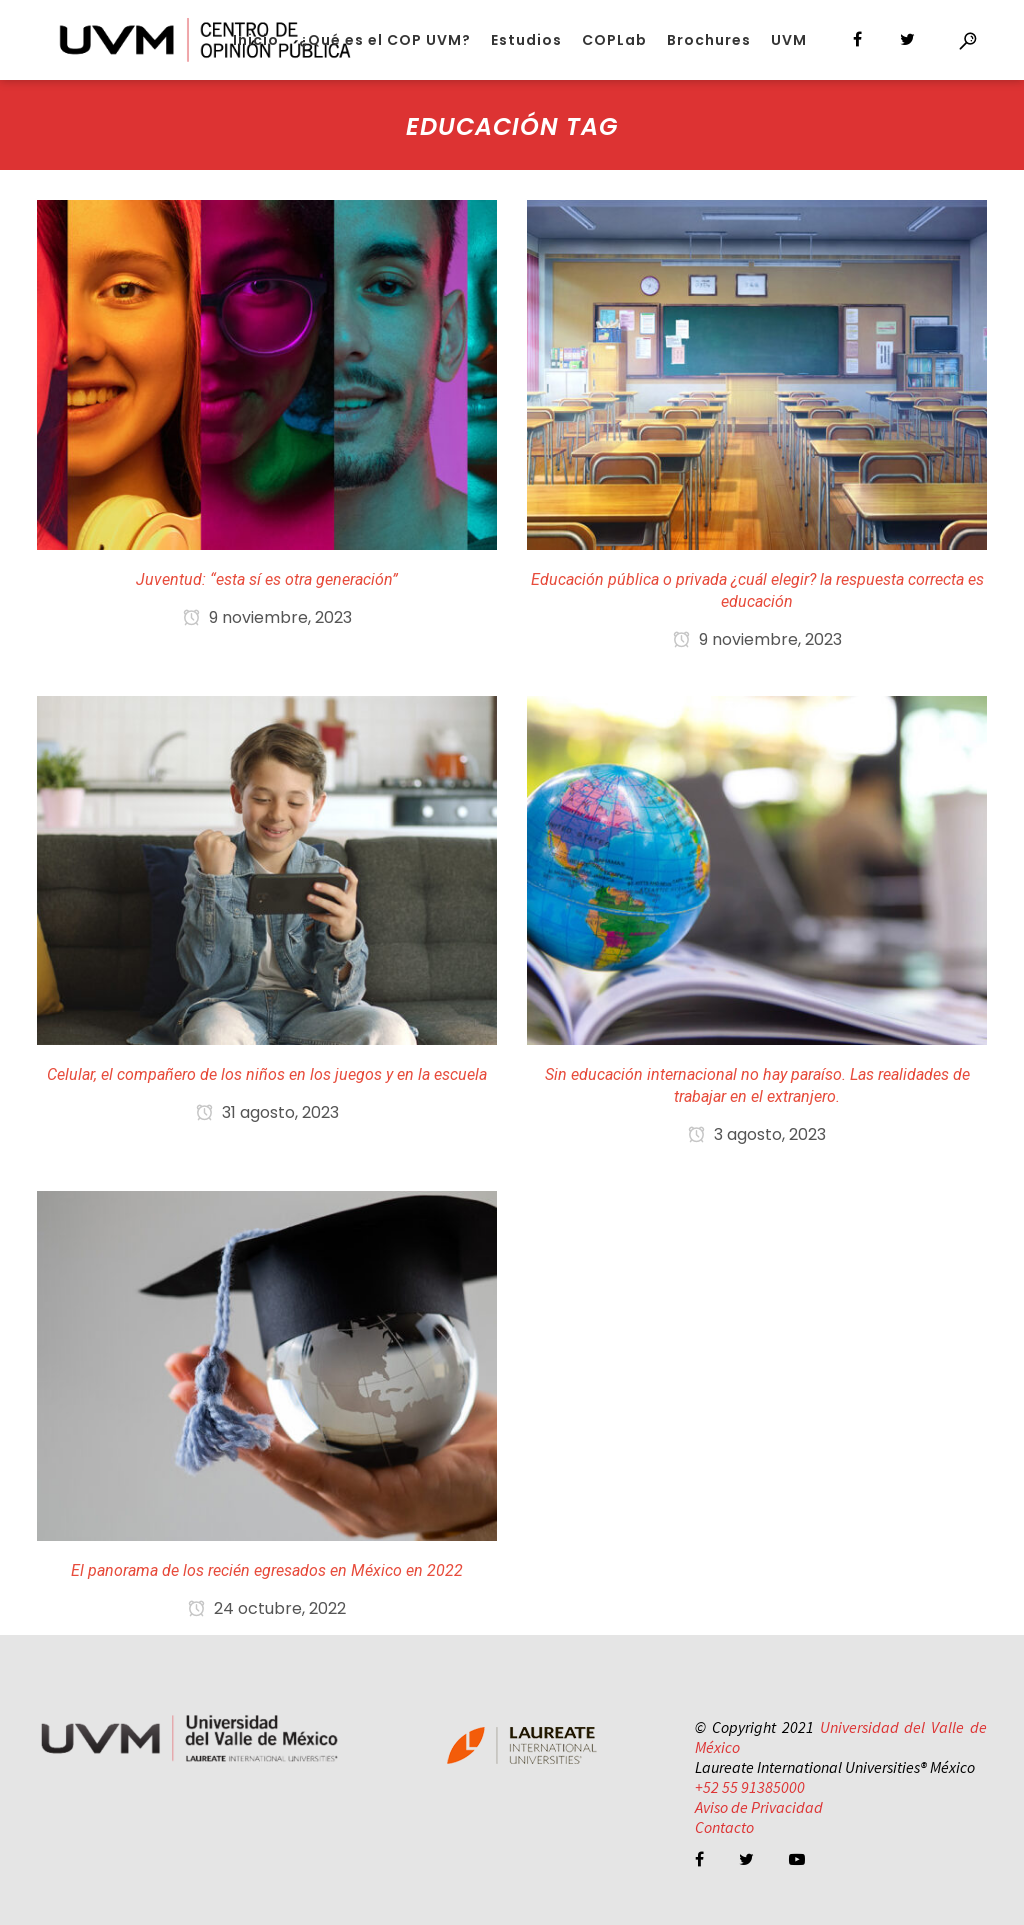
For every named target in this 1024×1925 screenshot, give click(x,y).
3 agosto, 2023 (757, 1134)
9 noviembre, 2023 (267, 617)
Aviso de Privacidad (759, 1807)
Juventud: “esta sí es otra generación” (267, 579)
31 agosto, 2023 (267, 1112)
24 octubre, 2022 (267, 1608)
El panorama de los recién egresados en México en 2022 (267, 1570)
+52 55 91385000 (750, 1787)
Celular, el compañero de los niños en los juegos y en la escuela (267, 1074)
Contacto (724, 1827)
